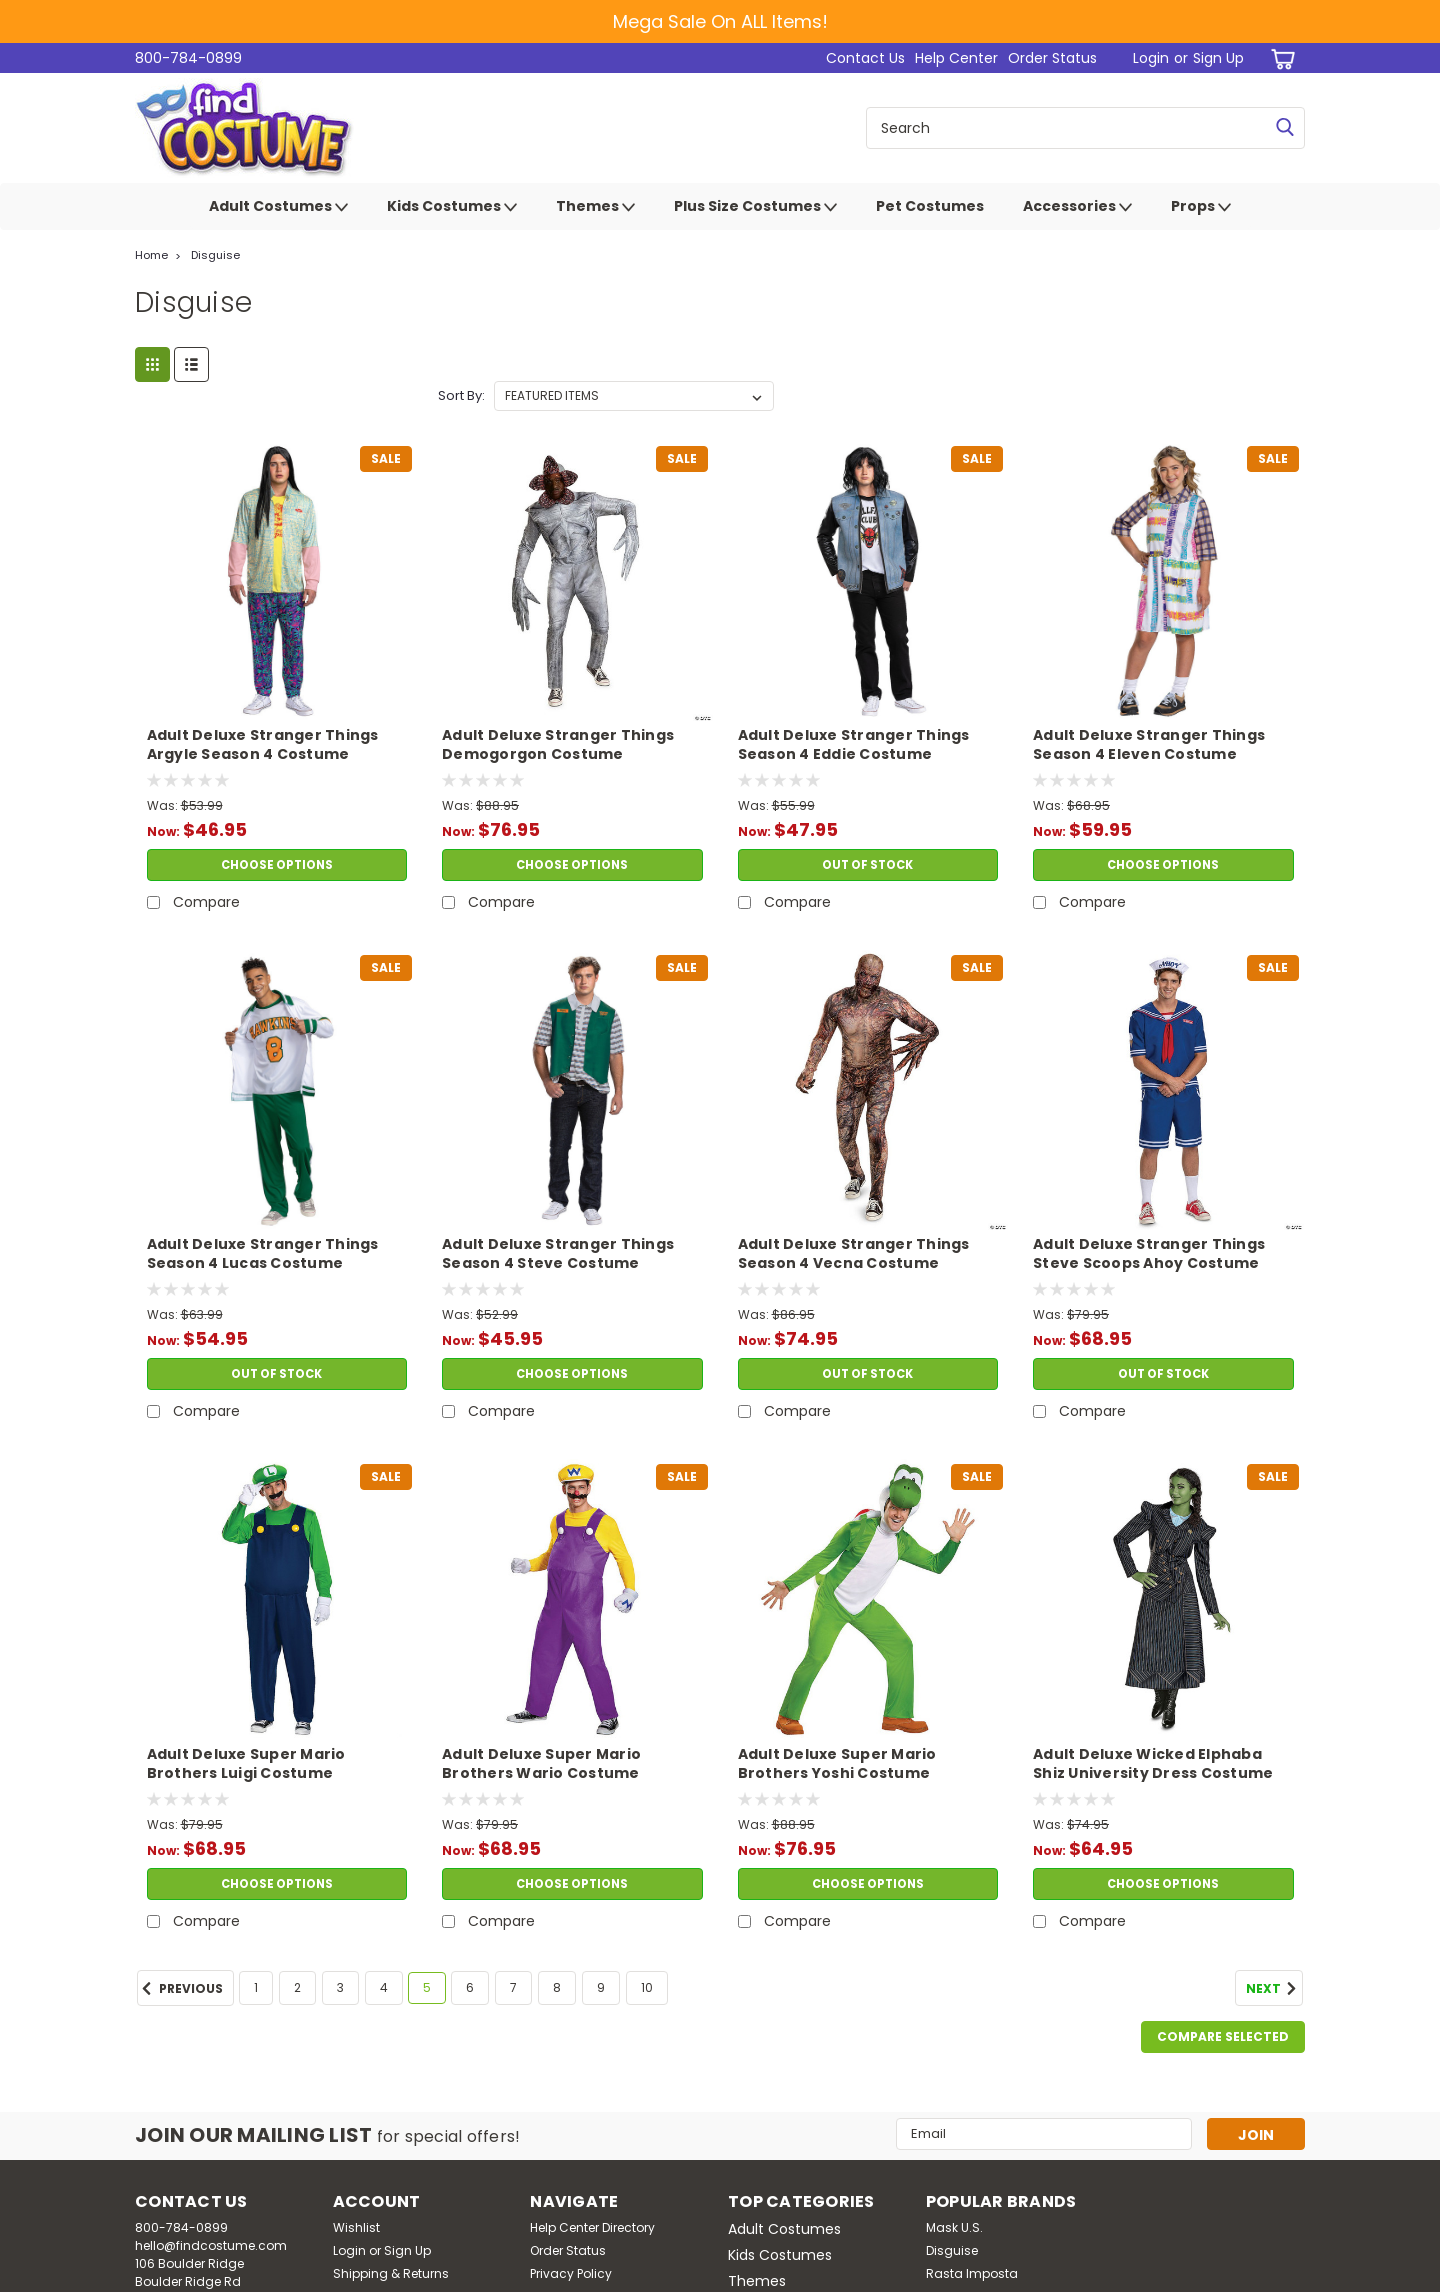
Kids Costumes (452, 207)
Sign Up (1218, 58)
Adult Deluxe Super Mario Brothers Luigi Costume (246, 1764)
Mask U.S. (954, 2227)
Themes (595, 207)
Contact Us (865, 58)
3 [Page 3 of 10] (340, 1987)
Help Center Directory (592, 2227)
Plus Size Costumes (755, 207)
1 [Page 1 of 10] (256, 1987)
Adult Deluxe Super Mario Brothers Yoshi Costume (837, 1764)
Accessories (1077, 207)
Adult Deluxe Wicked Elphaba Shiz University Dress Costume (1153, 1764)
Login (1151, 58)
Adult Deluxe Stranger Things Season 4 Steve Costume (558, 1254)
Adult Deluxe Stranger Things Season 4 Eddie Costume (854, 745)
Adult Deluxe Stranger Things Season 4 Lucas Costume (263, 1254)
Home (151, 255)
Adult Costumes (278, 207)
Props (1201, 207)
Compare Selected (1223, 2036)
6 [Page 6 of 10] (470, 1987)
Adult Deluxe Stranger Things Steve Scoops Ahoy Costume (1149, 1254)
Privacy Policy (571, 2273)
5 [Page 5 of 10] (427, 1987)
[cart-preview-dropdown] (1279, 58)
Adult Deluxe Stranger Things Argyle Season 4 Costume (263, 745)
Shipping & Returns (391, 2273)
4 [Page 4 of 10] (384, 1987)
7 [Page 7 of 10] (513, 1987)
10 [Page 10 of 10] (647, 1987)
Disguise (215, 255)
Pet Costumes (930, 206)
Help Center (956, 58)
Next (1274, 1989)
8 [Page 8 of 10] (557, 1987)
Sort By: (461, 395)
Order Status (1052, 58)
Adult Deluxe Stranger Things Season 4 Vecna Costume (854, 1254)
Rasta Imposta (972, 2273)
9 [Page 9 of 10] (601, 1987)
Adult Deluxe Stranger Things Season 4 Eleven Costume (1149, 745)
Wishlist (356, 2227)
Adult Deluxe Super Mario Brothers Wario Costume (541, 1764)
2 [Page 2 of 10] (297, 1987)
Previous (180, 1989)
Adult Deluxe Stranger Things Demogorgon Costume (558, 745)
